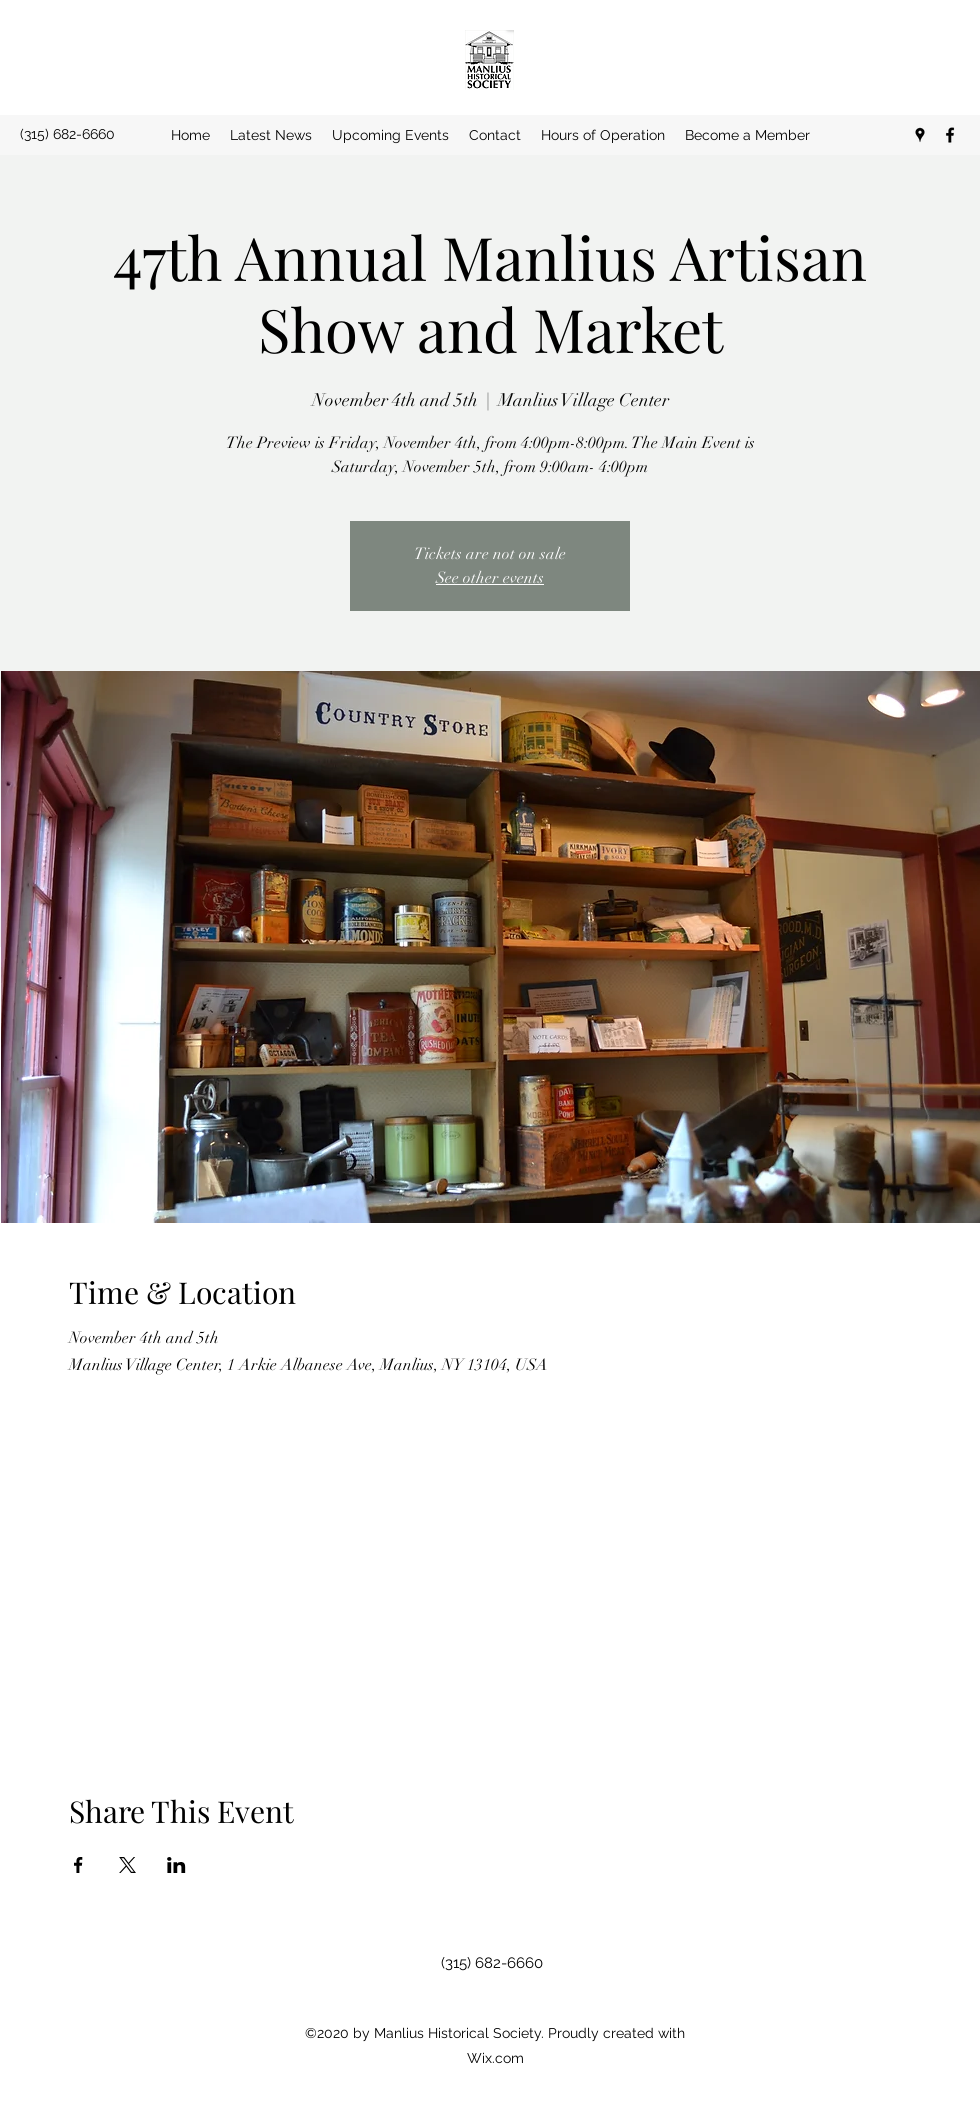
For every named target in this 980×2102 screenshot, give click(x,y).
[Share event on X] (127, 1865)
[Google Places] (920, 135)
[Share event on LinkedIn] (176, 1865)
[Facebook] (950, 135)
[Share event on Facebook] (78, 1865)
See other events (490, 578)
